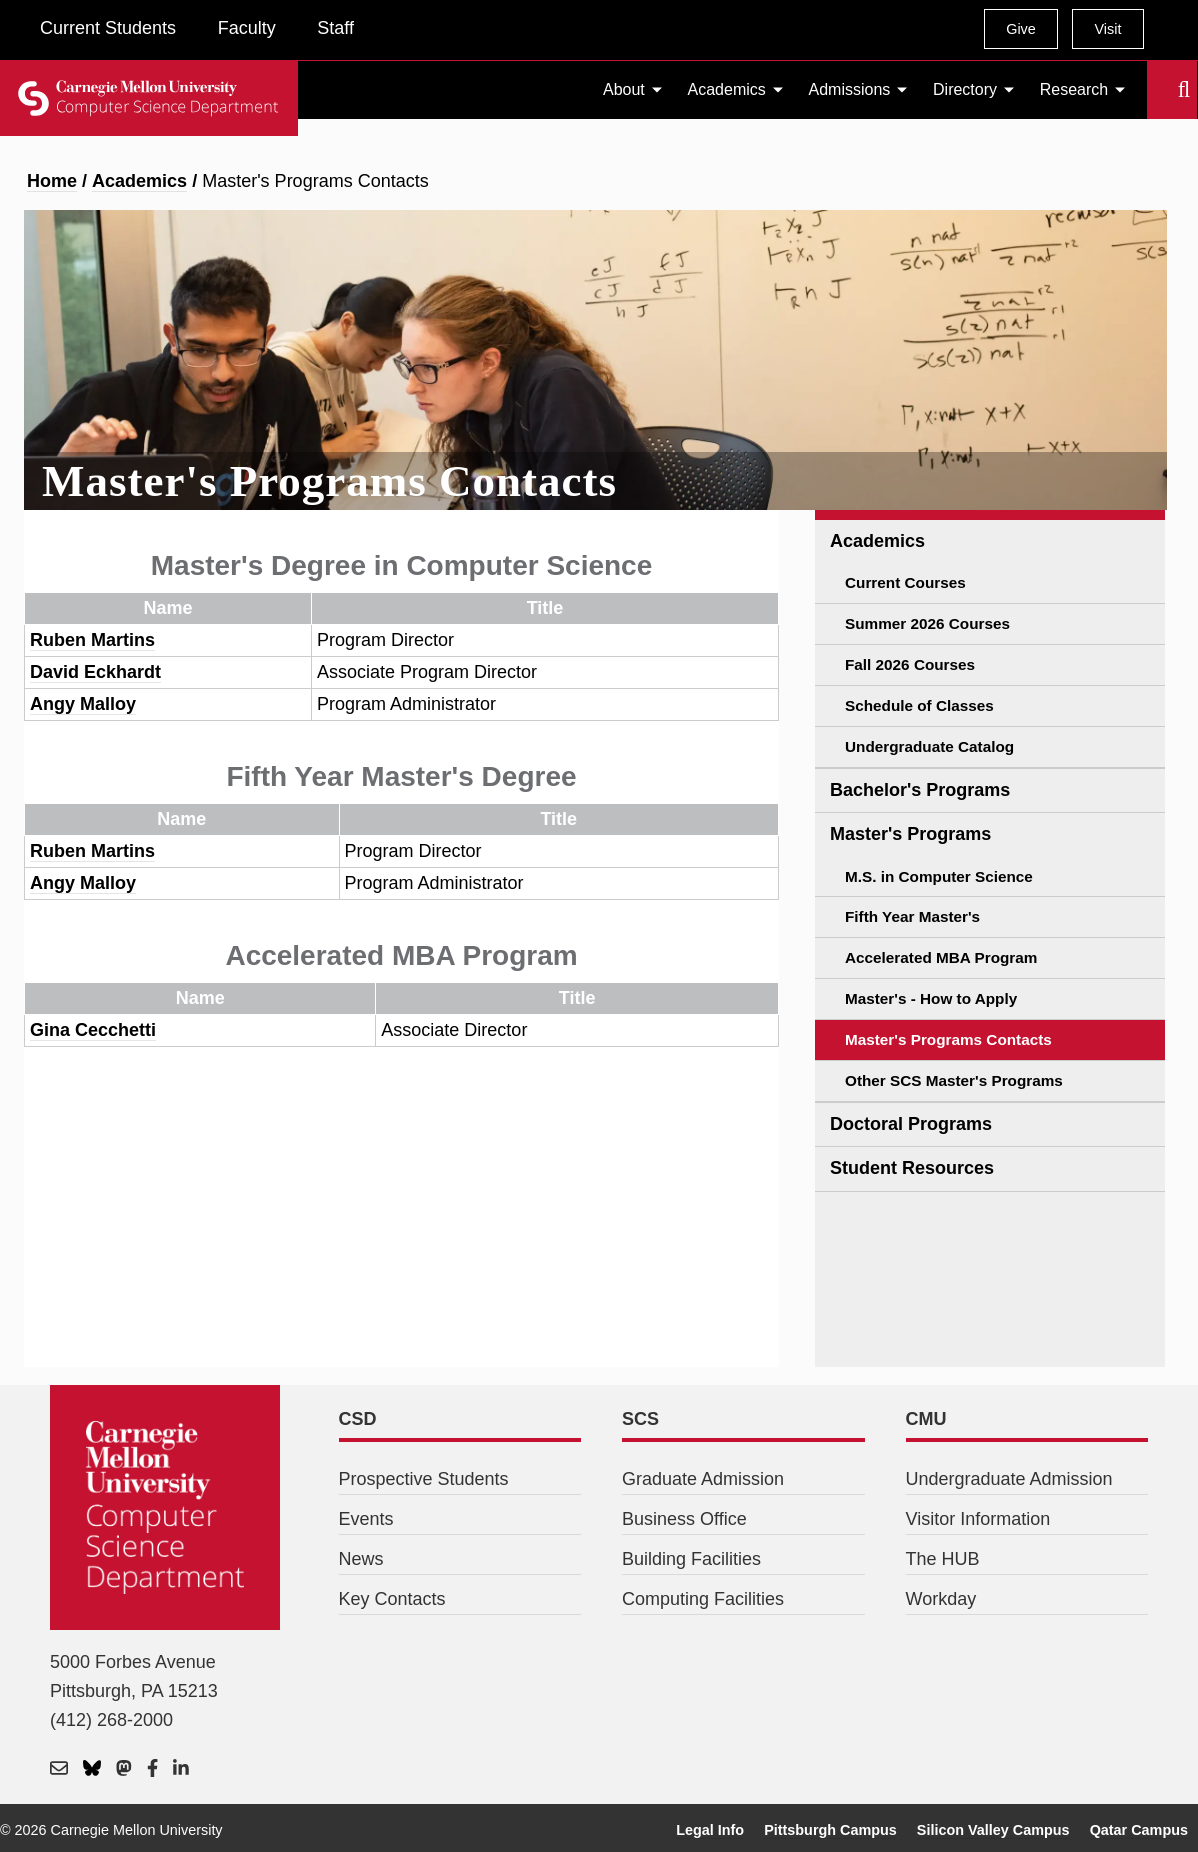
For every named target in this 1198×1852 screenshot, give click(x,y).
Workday (941, 1599)
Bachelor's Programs (920, 790)
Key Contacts (392, 1599)
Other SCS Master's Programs (954, 1080)
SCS (640, 1419)
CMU (926, 1419)
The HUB (943, 1559)
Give (1021, 29)
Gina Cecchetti (93, 1030)
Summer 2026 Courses (927, 623)
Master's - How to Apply (931, 998)
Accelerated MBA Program (941, 957)
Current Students (108, 28)
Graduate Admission (703, 1479)
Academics (727, 89)
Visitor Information (978, 1519)
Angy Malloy (83, 704)
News (361, 1559)
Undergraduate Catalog (929, 746)
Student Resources (912, 1168)
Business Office (684, 1519)
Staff (335, 28)
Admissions (850, 89)
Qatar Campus (1139, 1830)
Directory (965, 89)
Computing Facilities (703, 1599)
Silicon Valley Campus (993, 1830)
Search (1159, 90)
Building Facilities (691, 1559)
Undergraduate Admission (1009, 1479)
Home (52, 181)
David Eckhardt (95, 672)
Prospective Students (424, 1479)
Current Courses (905, 582)
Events (366, 1519)
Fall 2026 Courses (910, 664)
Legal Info (710, 1830)
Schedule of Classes (919, 705)
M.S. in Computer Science (939, 876)
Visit (1107, 29)
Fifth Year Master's (912, 916)
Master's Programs (910, 834)
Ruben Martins (92, 640)
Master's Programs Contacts (948, 1039)
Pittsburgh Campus (830, 1830)
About (624, 89)
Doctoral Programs (911, 1124)
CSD (358, 1419)
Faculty (247, 28)
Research (1074, 89)
